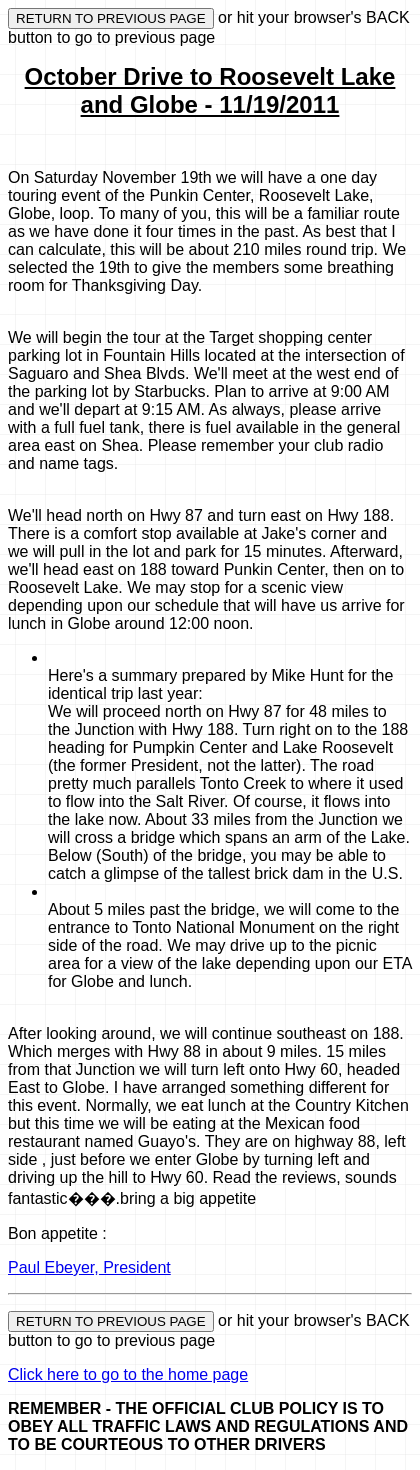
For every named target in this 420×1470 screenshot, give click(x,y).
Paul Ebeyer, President (89, 1267)
